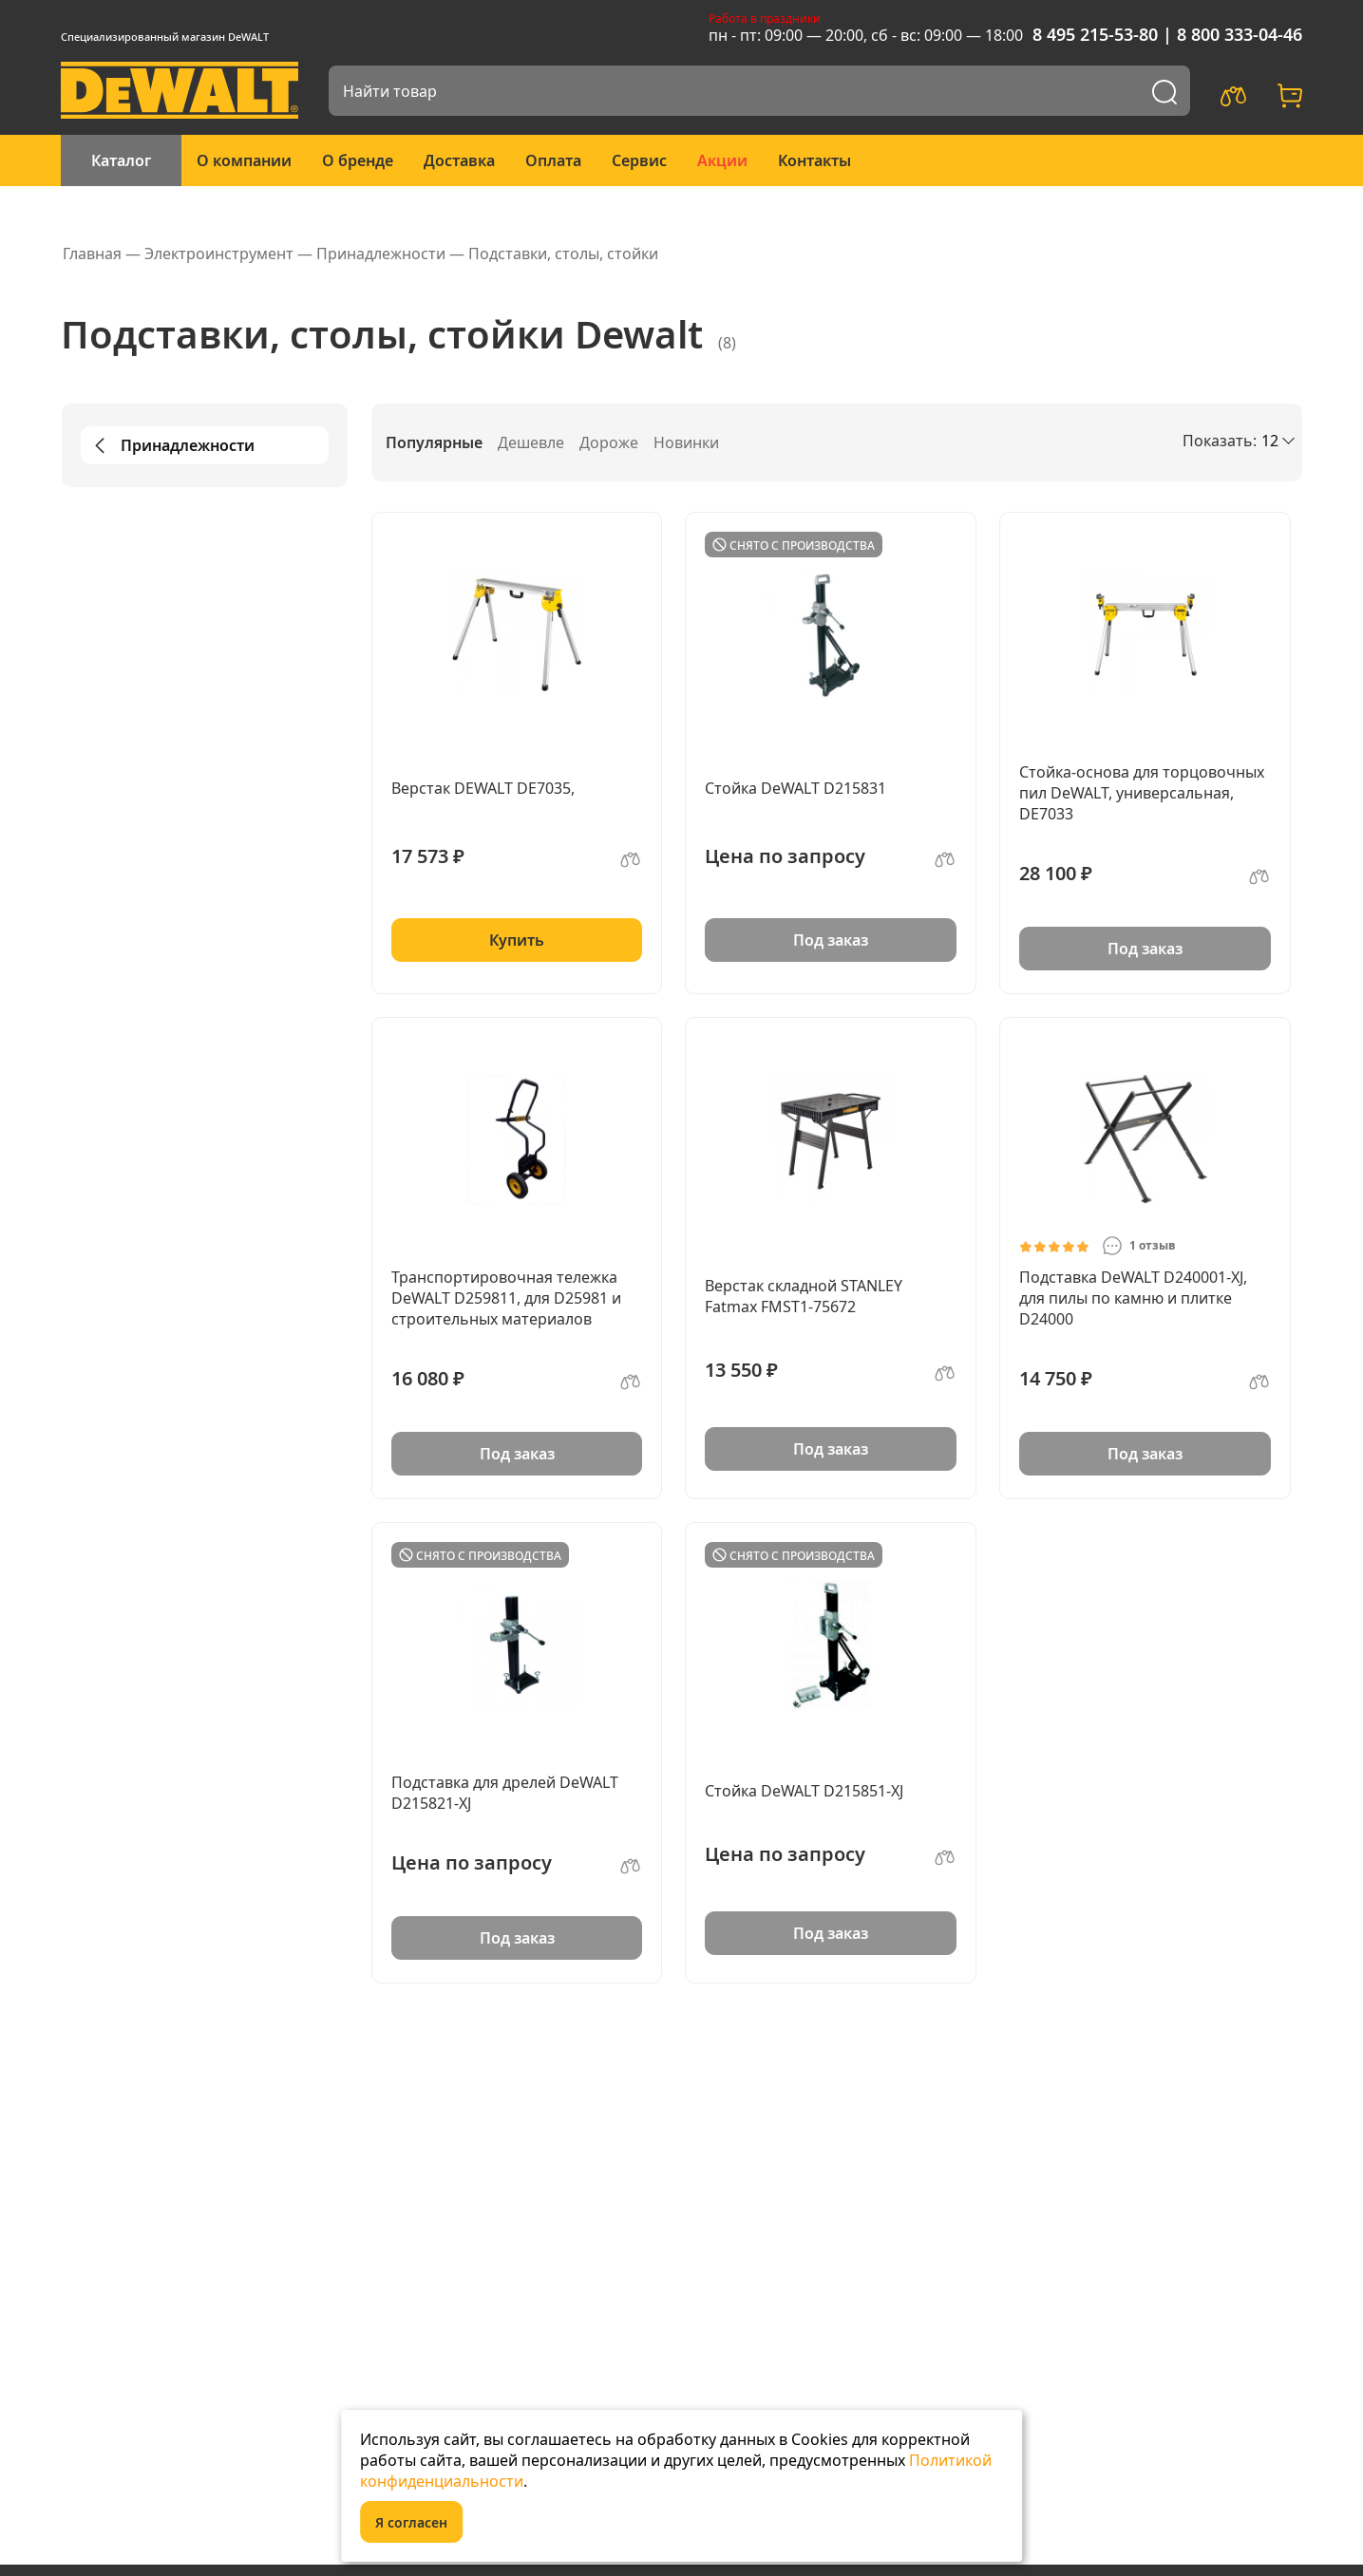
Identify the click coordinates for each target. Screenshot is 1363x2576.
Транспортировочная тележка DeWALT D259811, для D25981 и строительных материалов (506, 1298)
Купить (516, 940)
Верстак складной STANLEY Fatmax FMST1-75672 (803, 1296)
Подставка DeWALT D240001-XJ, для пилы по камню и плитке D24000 (1133, 1298)
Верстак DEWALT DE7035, (483, 788)
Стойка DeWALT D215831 (795, 788)
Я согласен (411, 2522)
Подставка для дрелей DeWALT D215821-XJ (504, 1793)
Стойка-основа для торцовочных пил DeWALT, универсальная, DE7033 (1141, 793)
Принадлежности (171, 445)
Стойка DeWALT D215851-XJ (804, 1790)
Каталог (121, 160)
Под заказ (830, 940)
